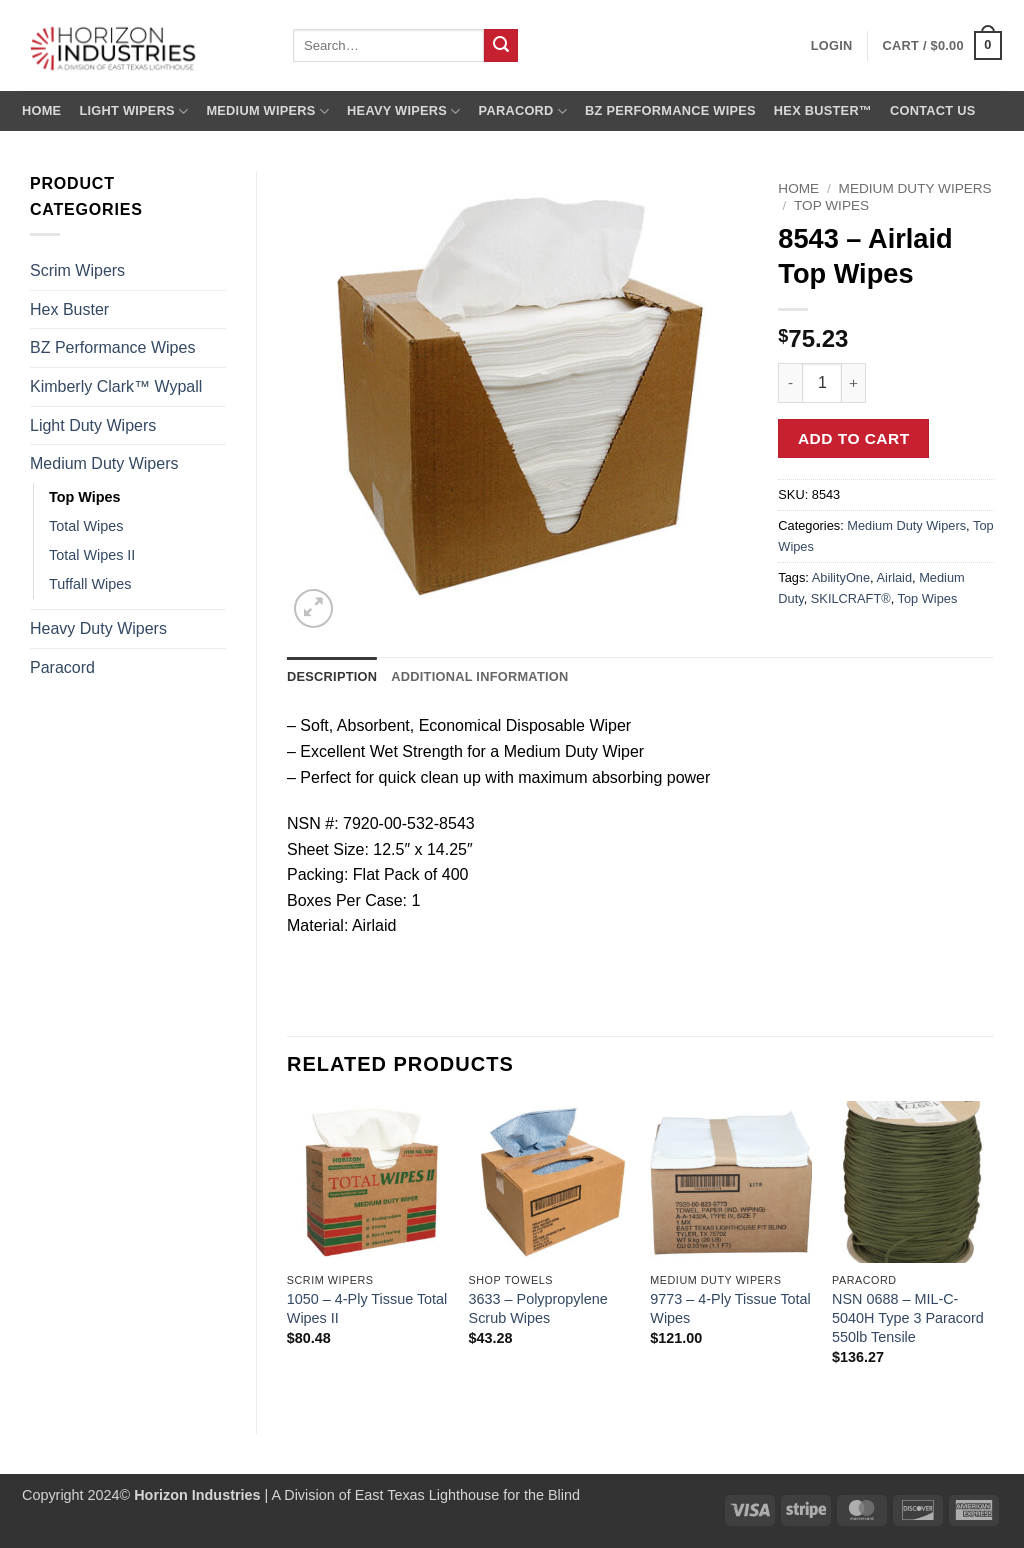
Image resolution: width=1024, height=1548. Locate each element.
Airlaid (895, 577)
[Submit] (501, 46)
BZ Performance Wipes (670, 110)
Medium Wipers (267, 111)
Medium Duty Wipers (104, 463)
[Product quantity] (822, 383)
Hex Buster (69, 309)
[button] (942, 46)
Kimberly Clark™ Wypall (116, 386)
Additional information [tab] (479, 676)
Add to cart (854, 438)
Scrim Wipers (77, 270)
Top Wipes (85, 497)
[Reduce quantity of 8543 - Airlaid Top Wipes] (790, 383)
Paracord (523, 111)
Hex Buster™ (823, 110)
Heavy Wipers (403, 111)
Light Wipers (133, 111)
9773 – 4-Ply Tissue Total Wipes (730, 1308)
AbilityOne (841, 577)
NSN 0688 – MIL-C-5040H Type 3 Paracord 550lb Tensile (908, 1317)
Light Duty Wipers (93, 425)
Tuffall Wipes (90, 584)
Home (41, 110)
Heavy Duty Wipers (98, 628)
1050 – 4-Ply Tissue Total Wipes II (367, 1308)
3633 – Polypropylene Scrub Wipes (538, 1308)
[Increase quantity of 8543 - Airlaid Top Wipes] (854, 383)
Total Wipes (86, 526)
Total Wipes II (92, 555)
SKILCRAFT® (851, 598)
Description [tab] (332, 676)
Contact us (933, 110)
